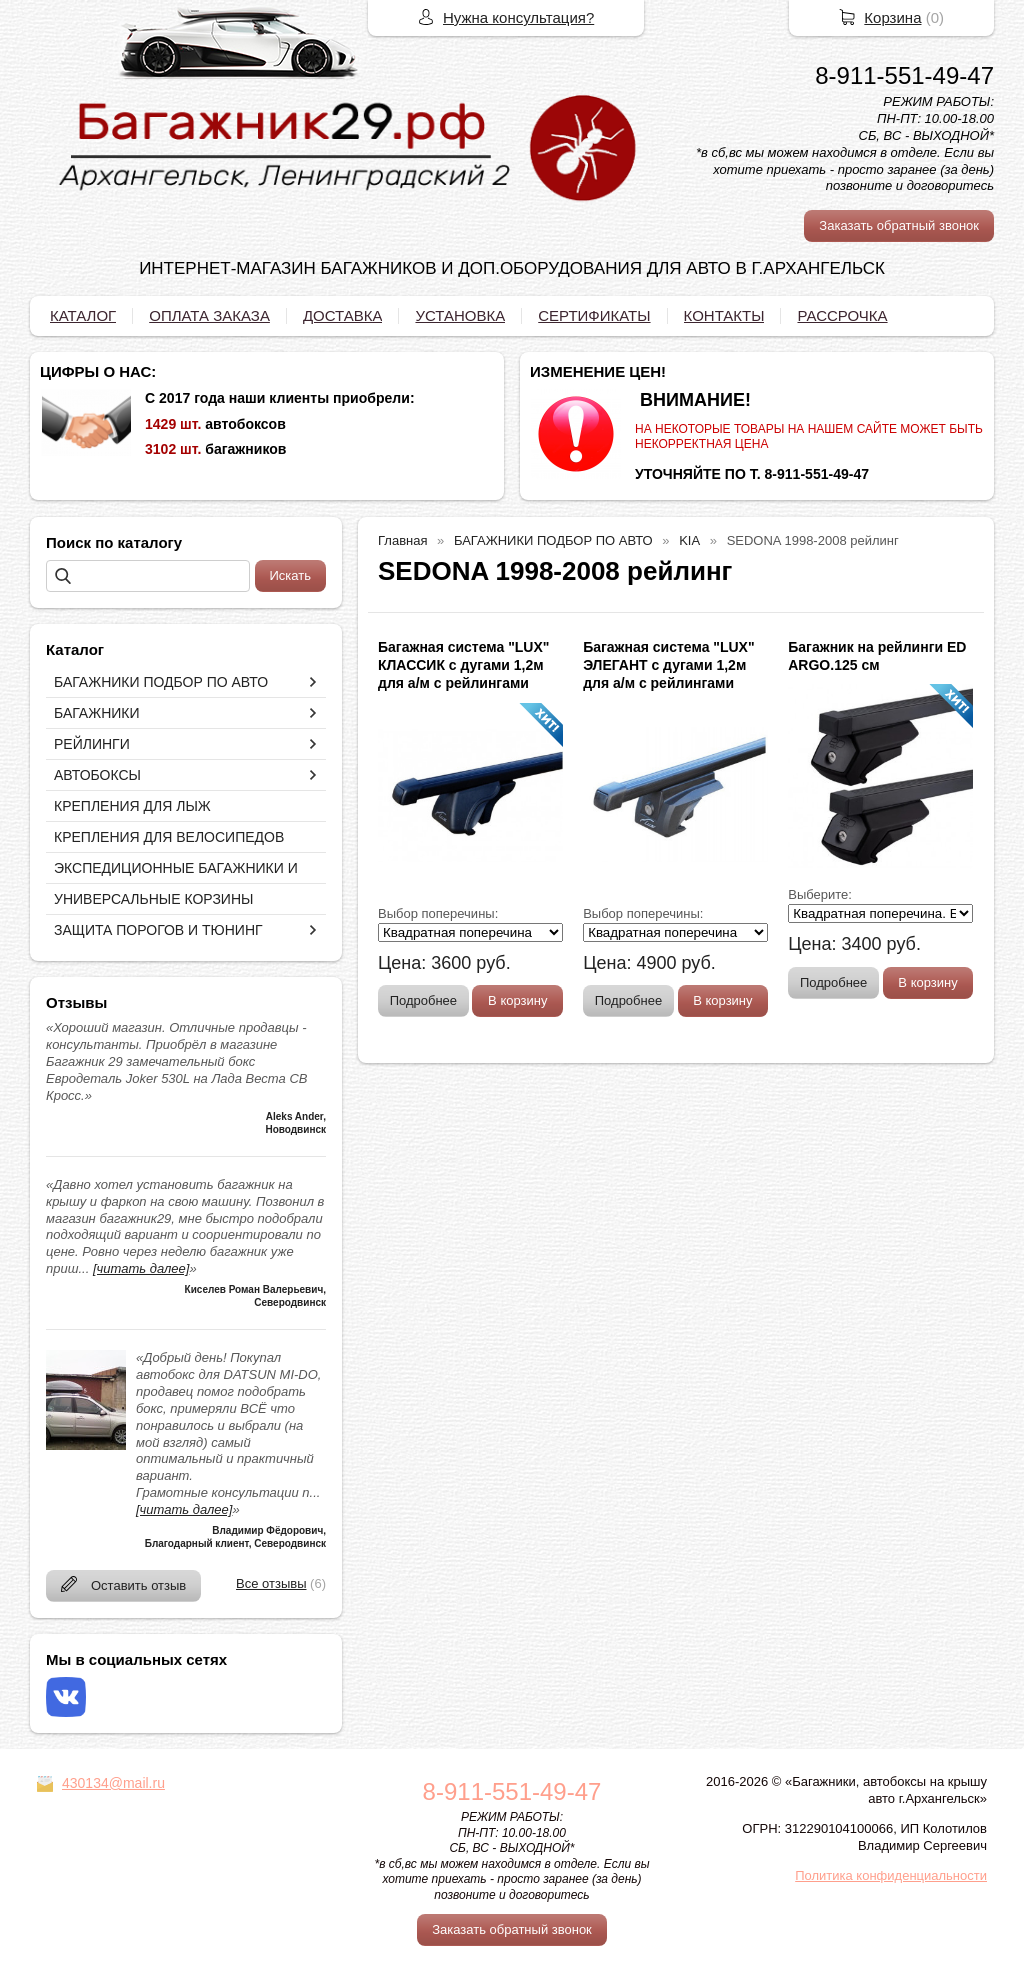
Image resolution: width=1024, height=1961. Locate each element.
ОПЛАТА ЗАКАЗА (209, 315)
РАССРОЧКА (842, 315)
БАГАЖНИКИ (97, 713)
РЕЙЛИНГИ (92, 744)
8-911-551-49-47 (904, 75)
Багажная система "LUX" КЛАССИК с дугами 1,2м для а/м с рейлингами (463, 665)
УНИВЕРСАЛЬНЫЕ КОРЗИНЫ (153, 899)
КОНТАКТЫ (724, 315)
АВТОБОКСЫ (97, 775)
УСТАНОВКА (460, 315)
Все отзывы (271, 1583)
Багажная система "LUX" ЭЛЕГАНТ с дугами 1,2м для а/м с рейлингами (668, 665)
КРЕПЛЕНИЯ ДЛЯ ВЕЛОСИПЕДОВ (169, 837)
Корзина (892, 17)
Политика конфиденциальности (891, 1875)
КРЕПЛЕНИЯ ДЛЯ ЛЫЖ (132, 806)
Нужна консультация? (518, 17)
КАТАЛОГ (83, 315)
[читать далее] (141, 1268)
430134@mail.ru (113, 1783)
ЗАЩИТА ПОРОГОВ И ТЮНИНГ (158, 930)
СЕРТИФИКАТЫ (594, 315)
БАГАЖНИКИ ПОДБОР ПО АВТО (161, 682)
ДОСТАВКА (343, 315)
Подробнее (423, 1000)
